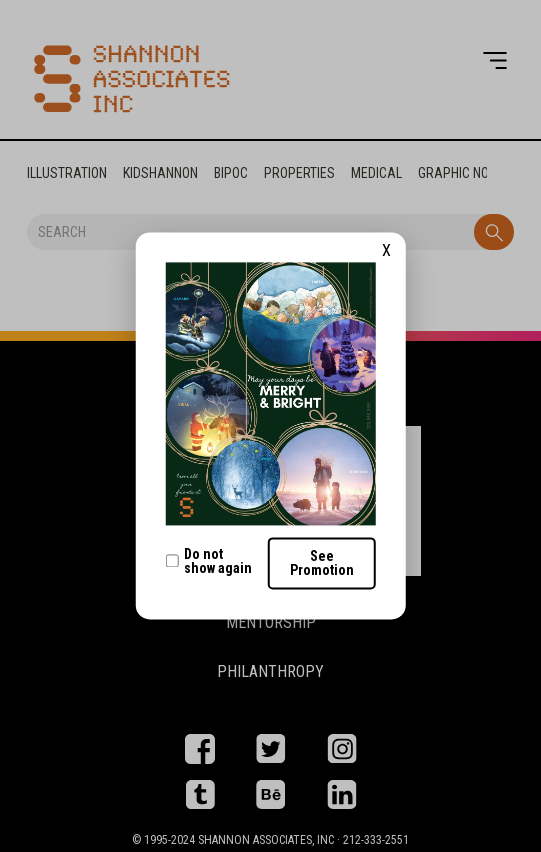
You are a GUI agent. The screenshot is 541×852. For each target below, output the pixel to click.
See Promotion (322, 564)
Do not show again (208, 561)
